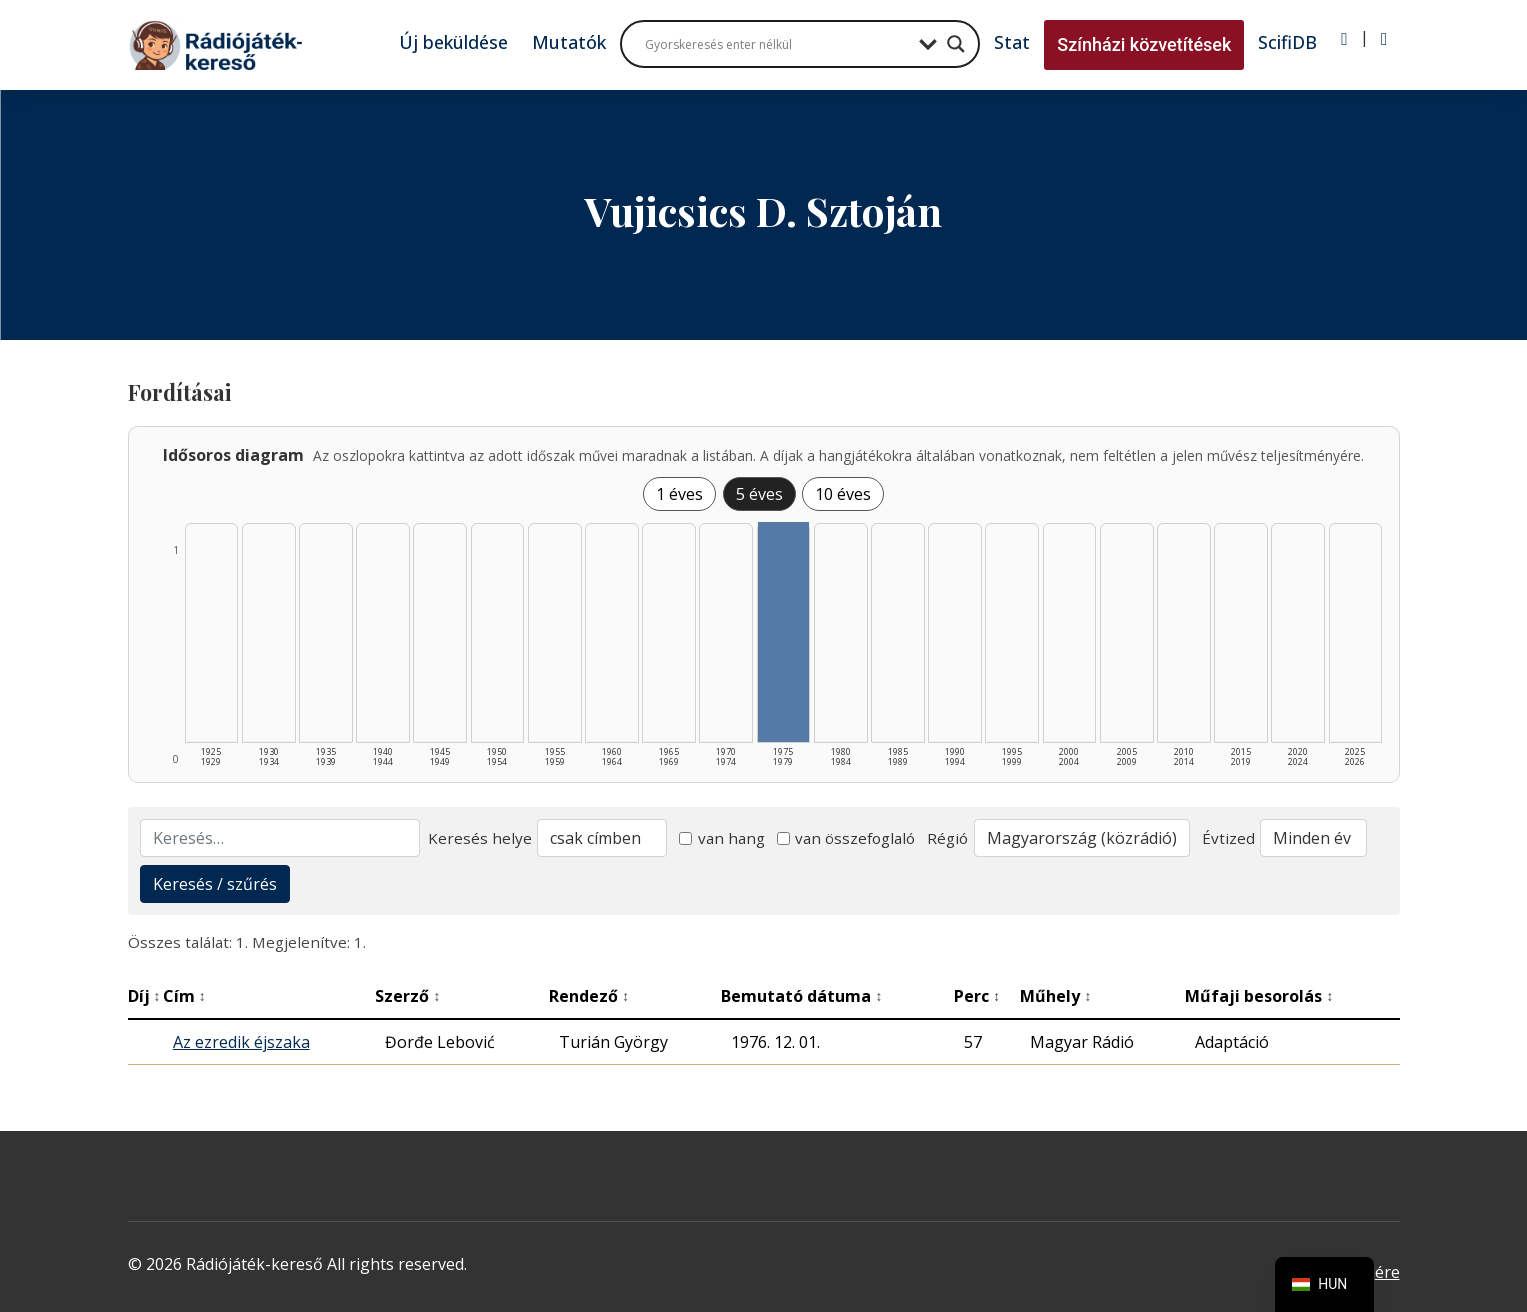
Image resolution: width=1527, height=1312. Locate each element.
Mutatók (569, 42)
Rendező (589, 996)
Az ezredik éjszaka (241, 1042)
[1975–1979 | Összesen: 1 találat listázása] (784, 632)
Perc (977, 996)
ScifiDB (1287, 42)
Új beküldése (453, 42)
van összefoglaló (846, 838)
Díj (144, 996)
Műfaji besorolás (1259, 996)
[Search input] (777, 44)
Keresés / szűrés (215, 884)
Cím (184, 996)
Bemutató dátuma (801, 996)
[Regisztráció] (1384, 39)
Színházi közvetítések (1144, 44)
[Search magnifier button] (956, 44)
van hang (722, 838)
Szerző (407, 996)
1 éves (679, 494)
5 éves (759, 494)
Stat (1012, 42)
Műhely (1055, 996)
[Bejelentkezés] (1344, 39)
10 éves (843, 494)
